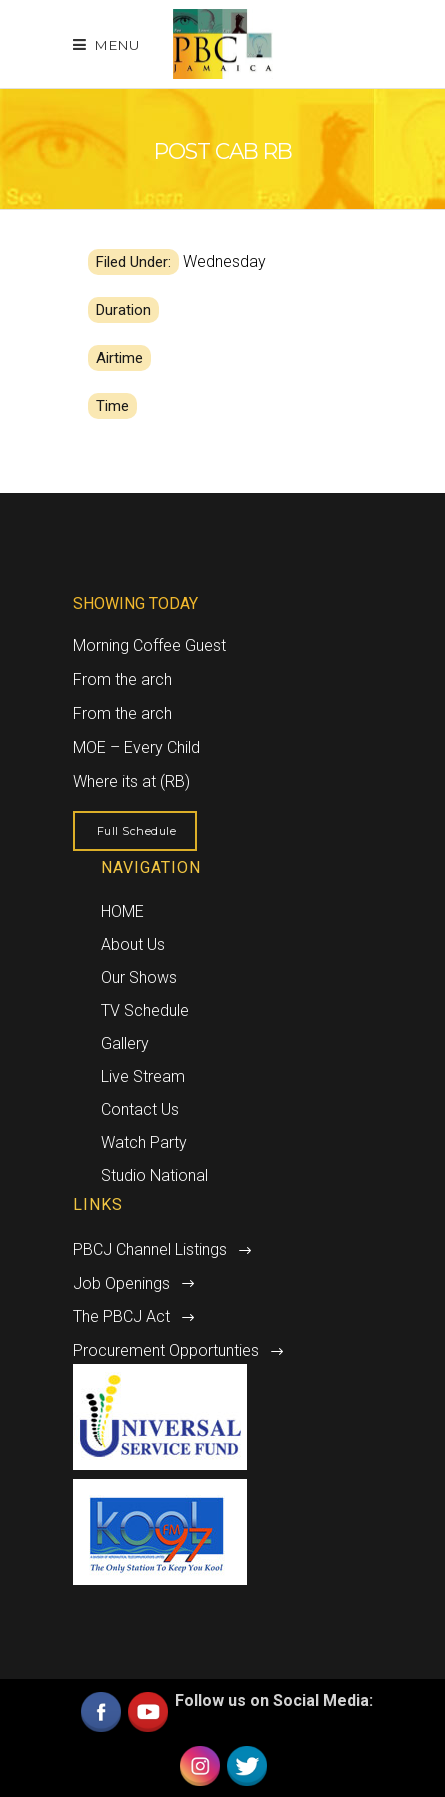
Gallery (125, 1043)
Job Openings (121, 1283)
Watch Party (144, 1142)
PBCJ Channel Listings (150, 1249)
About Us (133, 944)
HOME (122, 911)
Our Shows (139, 977)
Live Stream (143, 1076)
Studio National (154, 1175)
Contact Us (140, 1109)
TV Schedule (145, 1010)
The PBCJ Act (121, 1316)
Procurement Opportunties (166, 1350)
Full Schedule (137, 831)
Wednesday (224, 261)
